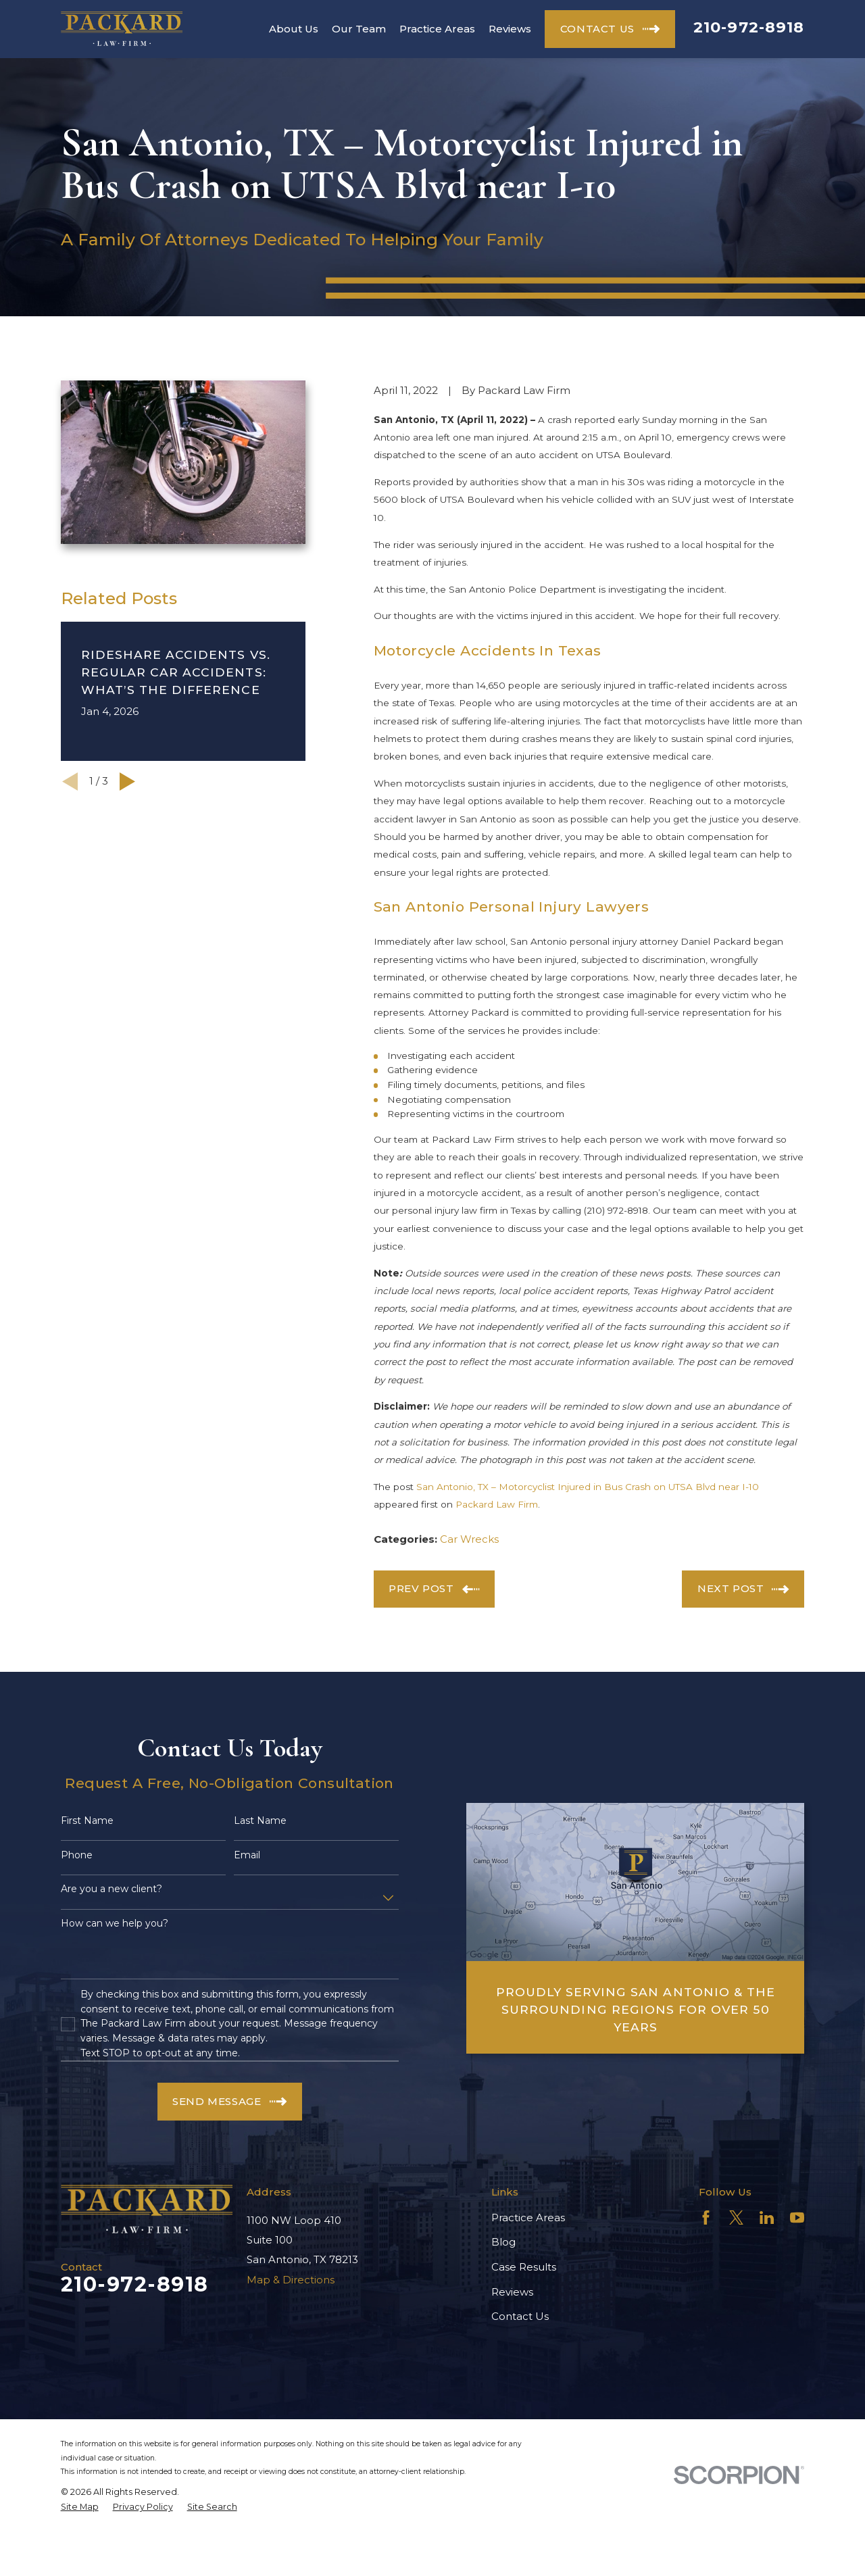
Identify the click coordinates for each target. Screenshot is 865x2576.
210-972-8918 (749, 27)
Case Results (523, 2266)
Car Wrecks (469, 1539)
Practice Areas (528, 2217)
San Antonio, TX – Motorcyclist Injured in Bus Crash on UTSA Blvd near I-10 (587, 1486)
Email (247, 1855)
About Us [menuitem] (293, 28)
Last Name (260, 1821)
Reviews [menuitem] (510, 28)
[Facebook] (706, 2217)
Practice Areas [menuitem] (437, 28)
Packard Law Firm (496, 1504)
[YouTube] (797, 2217)
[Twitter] (736, 2217)
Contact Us (520, 2316)
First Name (87, 1821)
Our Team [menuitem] (359, 28)
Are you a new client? (111, 1889)
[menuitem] (80, 2507)
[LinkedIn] (767, 2217)
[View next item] (127, 781)
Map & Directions (291, 2279)
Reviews (512, 2291)
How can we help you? (114, 1923)
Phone (77, 1855)
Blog (503, 2241)
